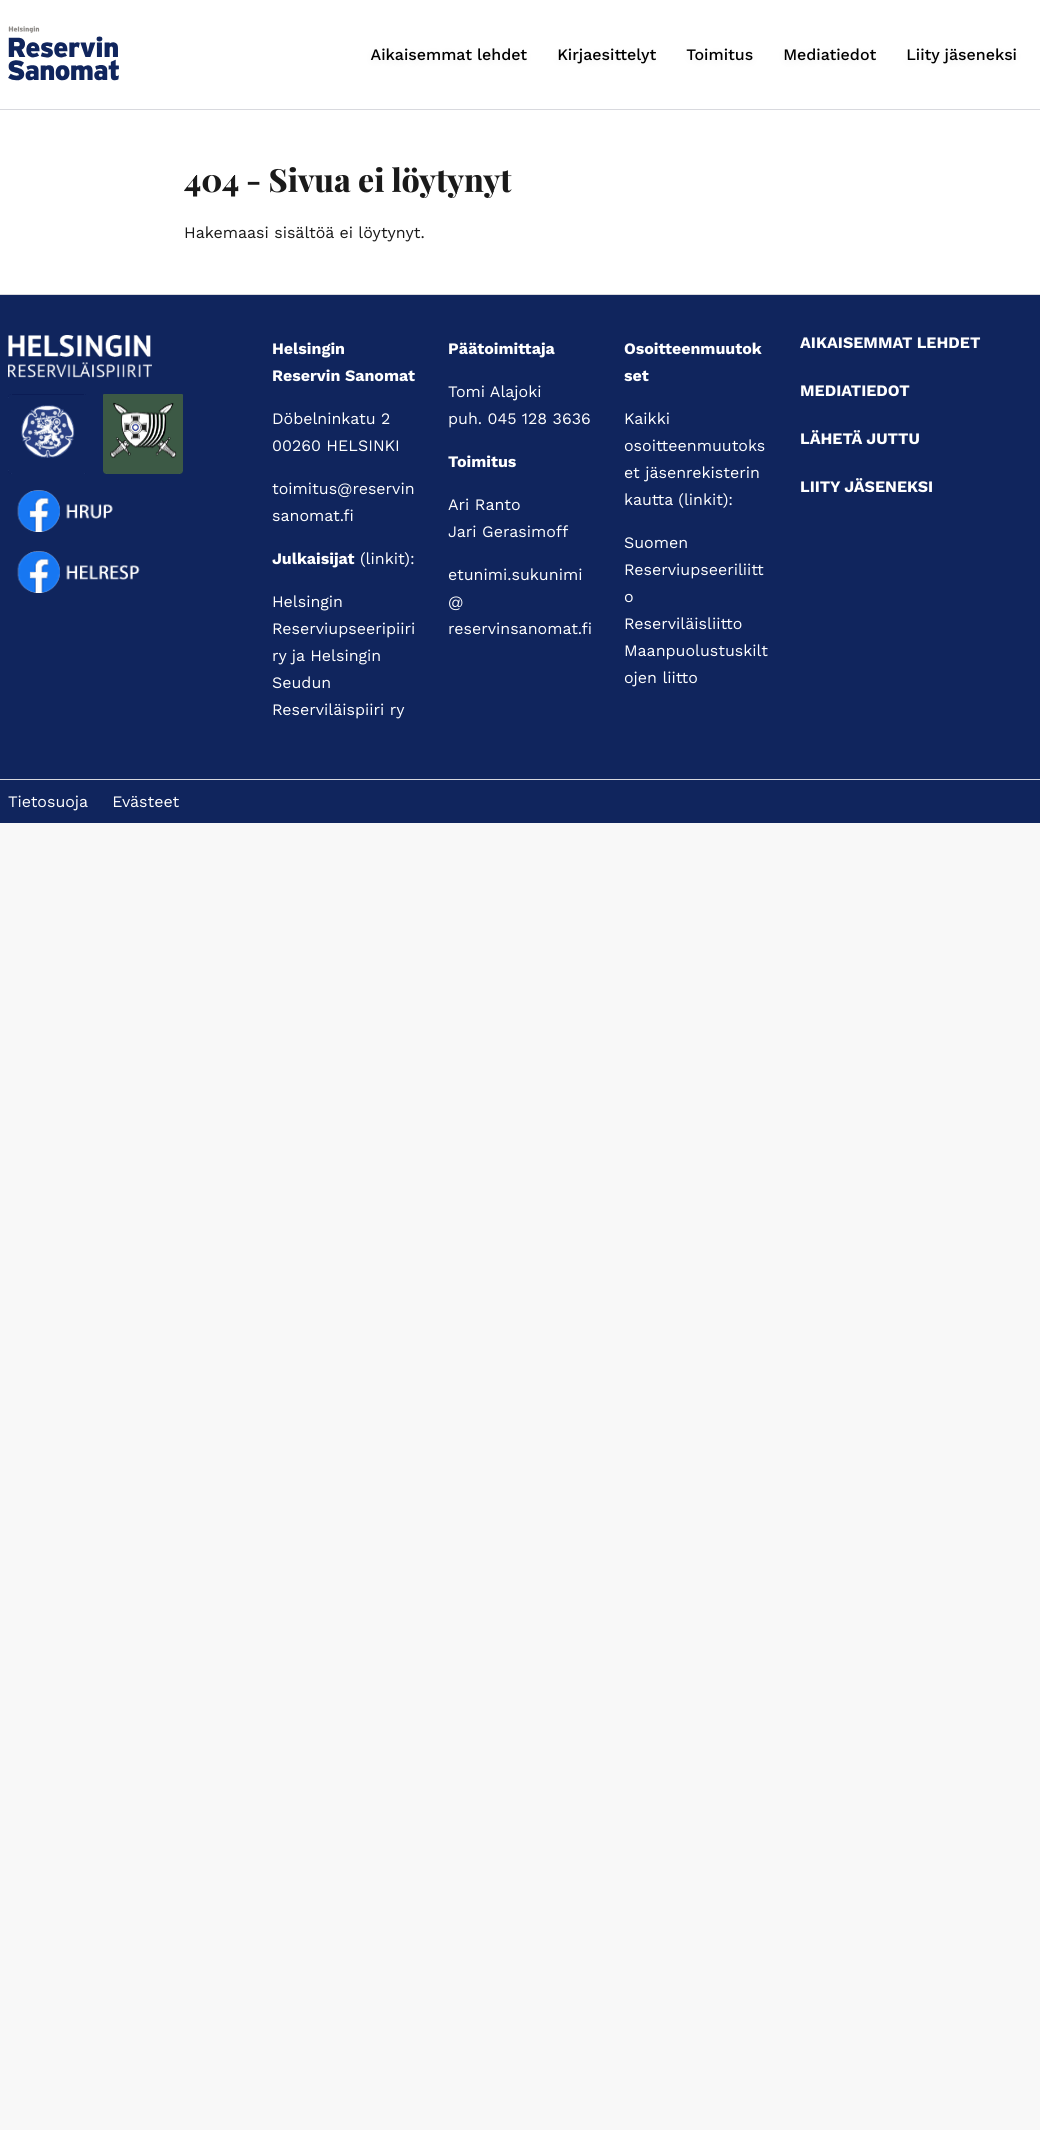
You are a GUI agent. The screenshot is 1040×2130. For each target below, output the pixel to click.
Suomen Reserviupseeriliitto (694, 569)
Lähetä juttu (860, 438)
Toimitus (719, 54)
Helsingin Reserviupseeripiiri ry (343, 628)
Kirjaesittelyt (606, 54)
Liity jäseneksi (961, 54)
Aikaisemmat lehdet (449, 54)
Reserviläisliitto (683, 623)
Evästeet (145, 801)
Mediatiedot (829, 54)
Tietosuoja (48, 801)
